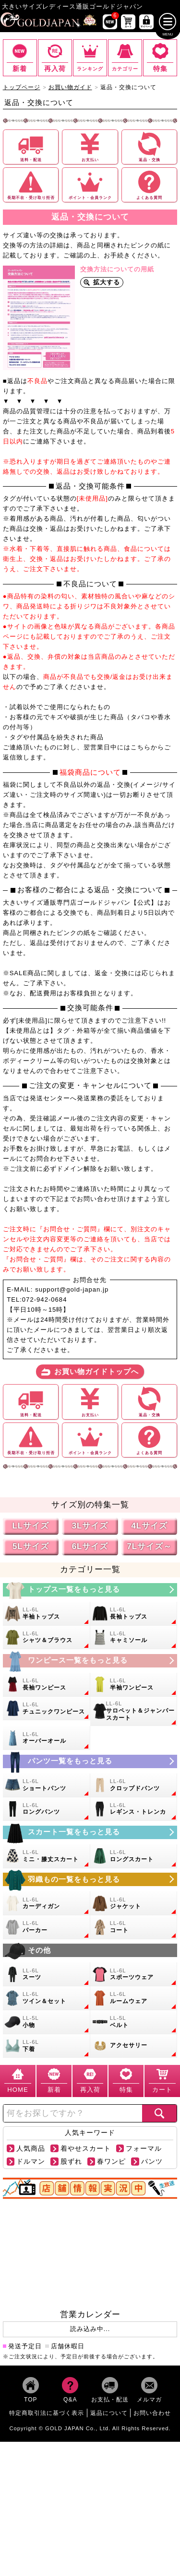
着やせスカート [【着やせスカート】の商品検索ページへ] (85, 2148)
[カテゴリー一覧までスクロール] (125, 58)
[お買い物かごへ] (128, 21)
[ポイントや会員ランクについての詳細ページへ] (90, 184)
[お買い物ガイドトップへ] (90, 1371)
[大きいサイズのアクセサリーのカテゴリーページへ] (134, 2046)
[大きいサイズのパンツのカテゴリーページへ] (90, 1761)
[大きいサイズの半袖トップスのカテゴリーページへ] (46, 1614)
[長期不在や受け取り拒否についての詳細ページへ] (31, 184)
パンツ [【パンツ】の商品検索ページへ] (152, 2161)
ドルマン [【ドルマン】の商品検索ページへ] (30, 2161)
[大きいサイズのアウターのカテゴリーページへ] (90, 1879)
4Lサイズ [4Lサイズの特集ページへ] (149, 1525)
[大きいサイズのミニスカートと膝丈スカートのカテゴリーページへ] (46, 1856)
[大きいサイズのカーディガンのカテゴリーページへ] (46, 1903)
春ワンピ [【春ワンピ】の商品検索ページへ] (111, 2161)
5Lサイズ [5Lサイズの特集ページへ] (30, 1546)
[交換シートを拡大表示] (39, 318)
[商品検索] (159, 2113)
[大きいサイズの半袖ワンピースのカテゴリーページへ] (134, 1685)
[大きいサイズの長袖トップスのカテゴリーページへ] (134, 1614)
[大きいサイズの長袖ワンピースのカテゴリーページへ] (46, 1685)
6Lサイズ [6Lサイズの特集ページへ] (90, 1546)
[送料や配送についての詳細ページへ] (31, 146)
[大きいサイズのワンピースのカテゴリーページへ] (90, 1660)
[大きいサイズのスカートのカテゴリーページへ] (90, 1832)
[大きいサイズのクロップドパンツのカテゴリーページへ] (134, 1785)
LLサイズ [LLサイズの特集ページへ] (30, 1525)
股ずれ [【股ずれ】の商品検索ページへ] (71, 2161)
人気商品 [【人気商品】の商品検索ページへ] (30, 2148)
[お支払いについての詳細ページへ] (90, 146)
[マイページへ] (146, 21)
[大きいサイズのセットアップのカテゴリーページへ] (46, 1998)
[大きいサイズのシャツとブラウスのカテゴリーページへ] (46, 1637)
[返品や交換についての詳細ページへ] (149, 146)
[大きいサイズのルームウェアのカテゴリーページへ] (134, 1998)
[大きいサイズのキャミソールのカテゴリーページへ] (134, 1637)
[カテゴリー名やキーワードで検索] (72, 2113)
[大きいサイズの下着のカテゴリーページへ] (46, 2046)
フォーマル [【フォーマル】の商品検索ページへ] (144, 2148)
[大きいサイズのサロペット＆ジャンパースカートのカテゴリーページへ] (134, 1711)
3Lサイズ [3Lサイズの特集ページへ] (90, 1525)
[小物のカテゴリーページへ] (46, 2022)
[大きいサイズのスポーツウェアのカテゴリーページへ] (134, 1974)
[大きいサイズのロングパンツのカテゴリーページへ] (46, 1809)
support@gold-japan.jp (71, 1289)
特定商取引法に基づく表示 (46, 2413)
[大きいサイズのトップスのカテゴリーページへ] (90, 1589)
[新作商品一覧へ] (110, 21)
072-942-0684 (44, 1299)
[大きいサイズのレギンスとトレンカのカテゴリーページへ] (134, 1809)
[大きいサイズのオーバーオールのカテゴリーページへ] (46, 1738)
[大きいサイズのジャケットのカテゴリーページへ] (134, 1903)
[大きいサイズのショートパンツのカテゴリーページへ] (46, 1785)
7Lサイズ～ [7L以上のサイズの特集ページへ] (149, 1546)
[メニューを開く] (168, 21)
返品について (109, 2413)
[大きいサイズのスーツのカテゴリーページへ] (46, 1974)
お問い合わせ (152, 2413)
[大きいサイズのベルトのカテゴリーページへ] (134, 2022)
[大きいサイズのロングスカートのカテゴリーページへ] (134, 1856)
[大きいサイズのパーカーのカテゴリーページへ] (46, 1927)
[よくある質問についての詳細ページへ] (149, 184)
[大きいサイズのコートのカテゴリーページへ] (134, 1927)
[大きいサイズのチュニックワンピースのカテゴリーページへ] (46, 1708)
